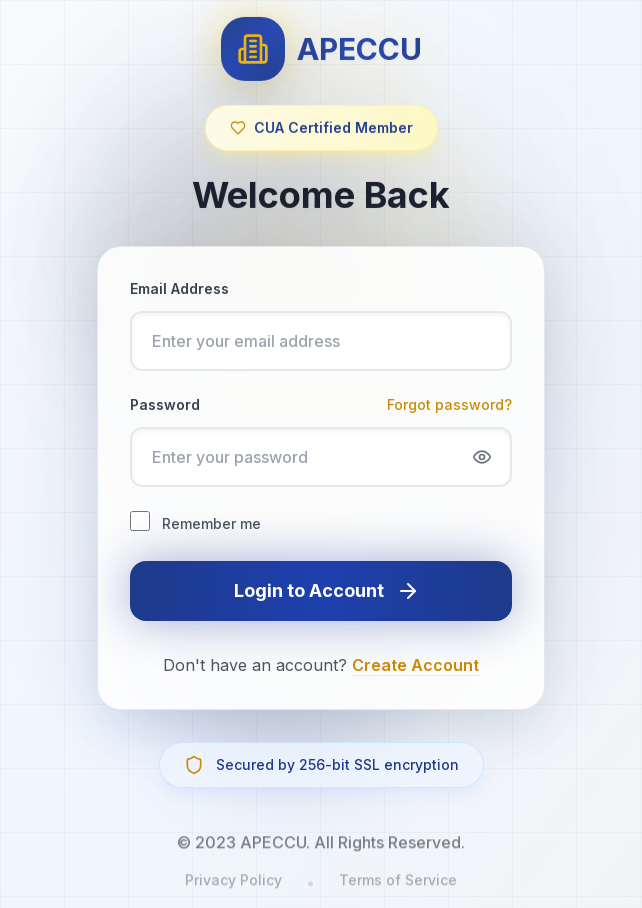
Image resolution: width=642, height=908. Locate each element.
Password (165, 404)
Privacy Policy (233, 888)
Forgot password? (449, 404)
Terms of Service (398, 888)
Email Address (179, 288)
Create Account (415, 665)
